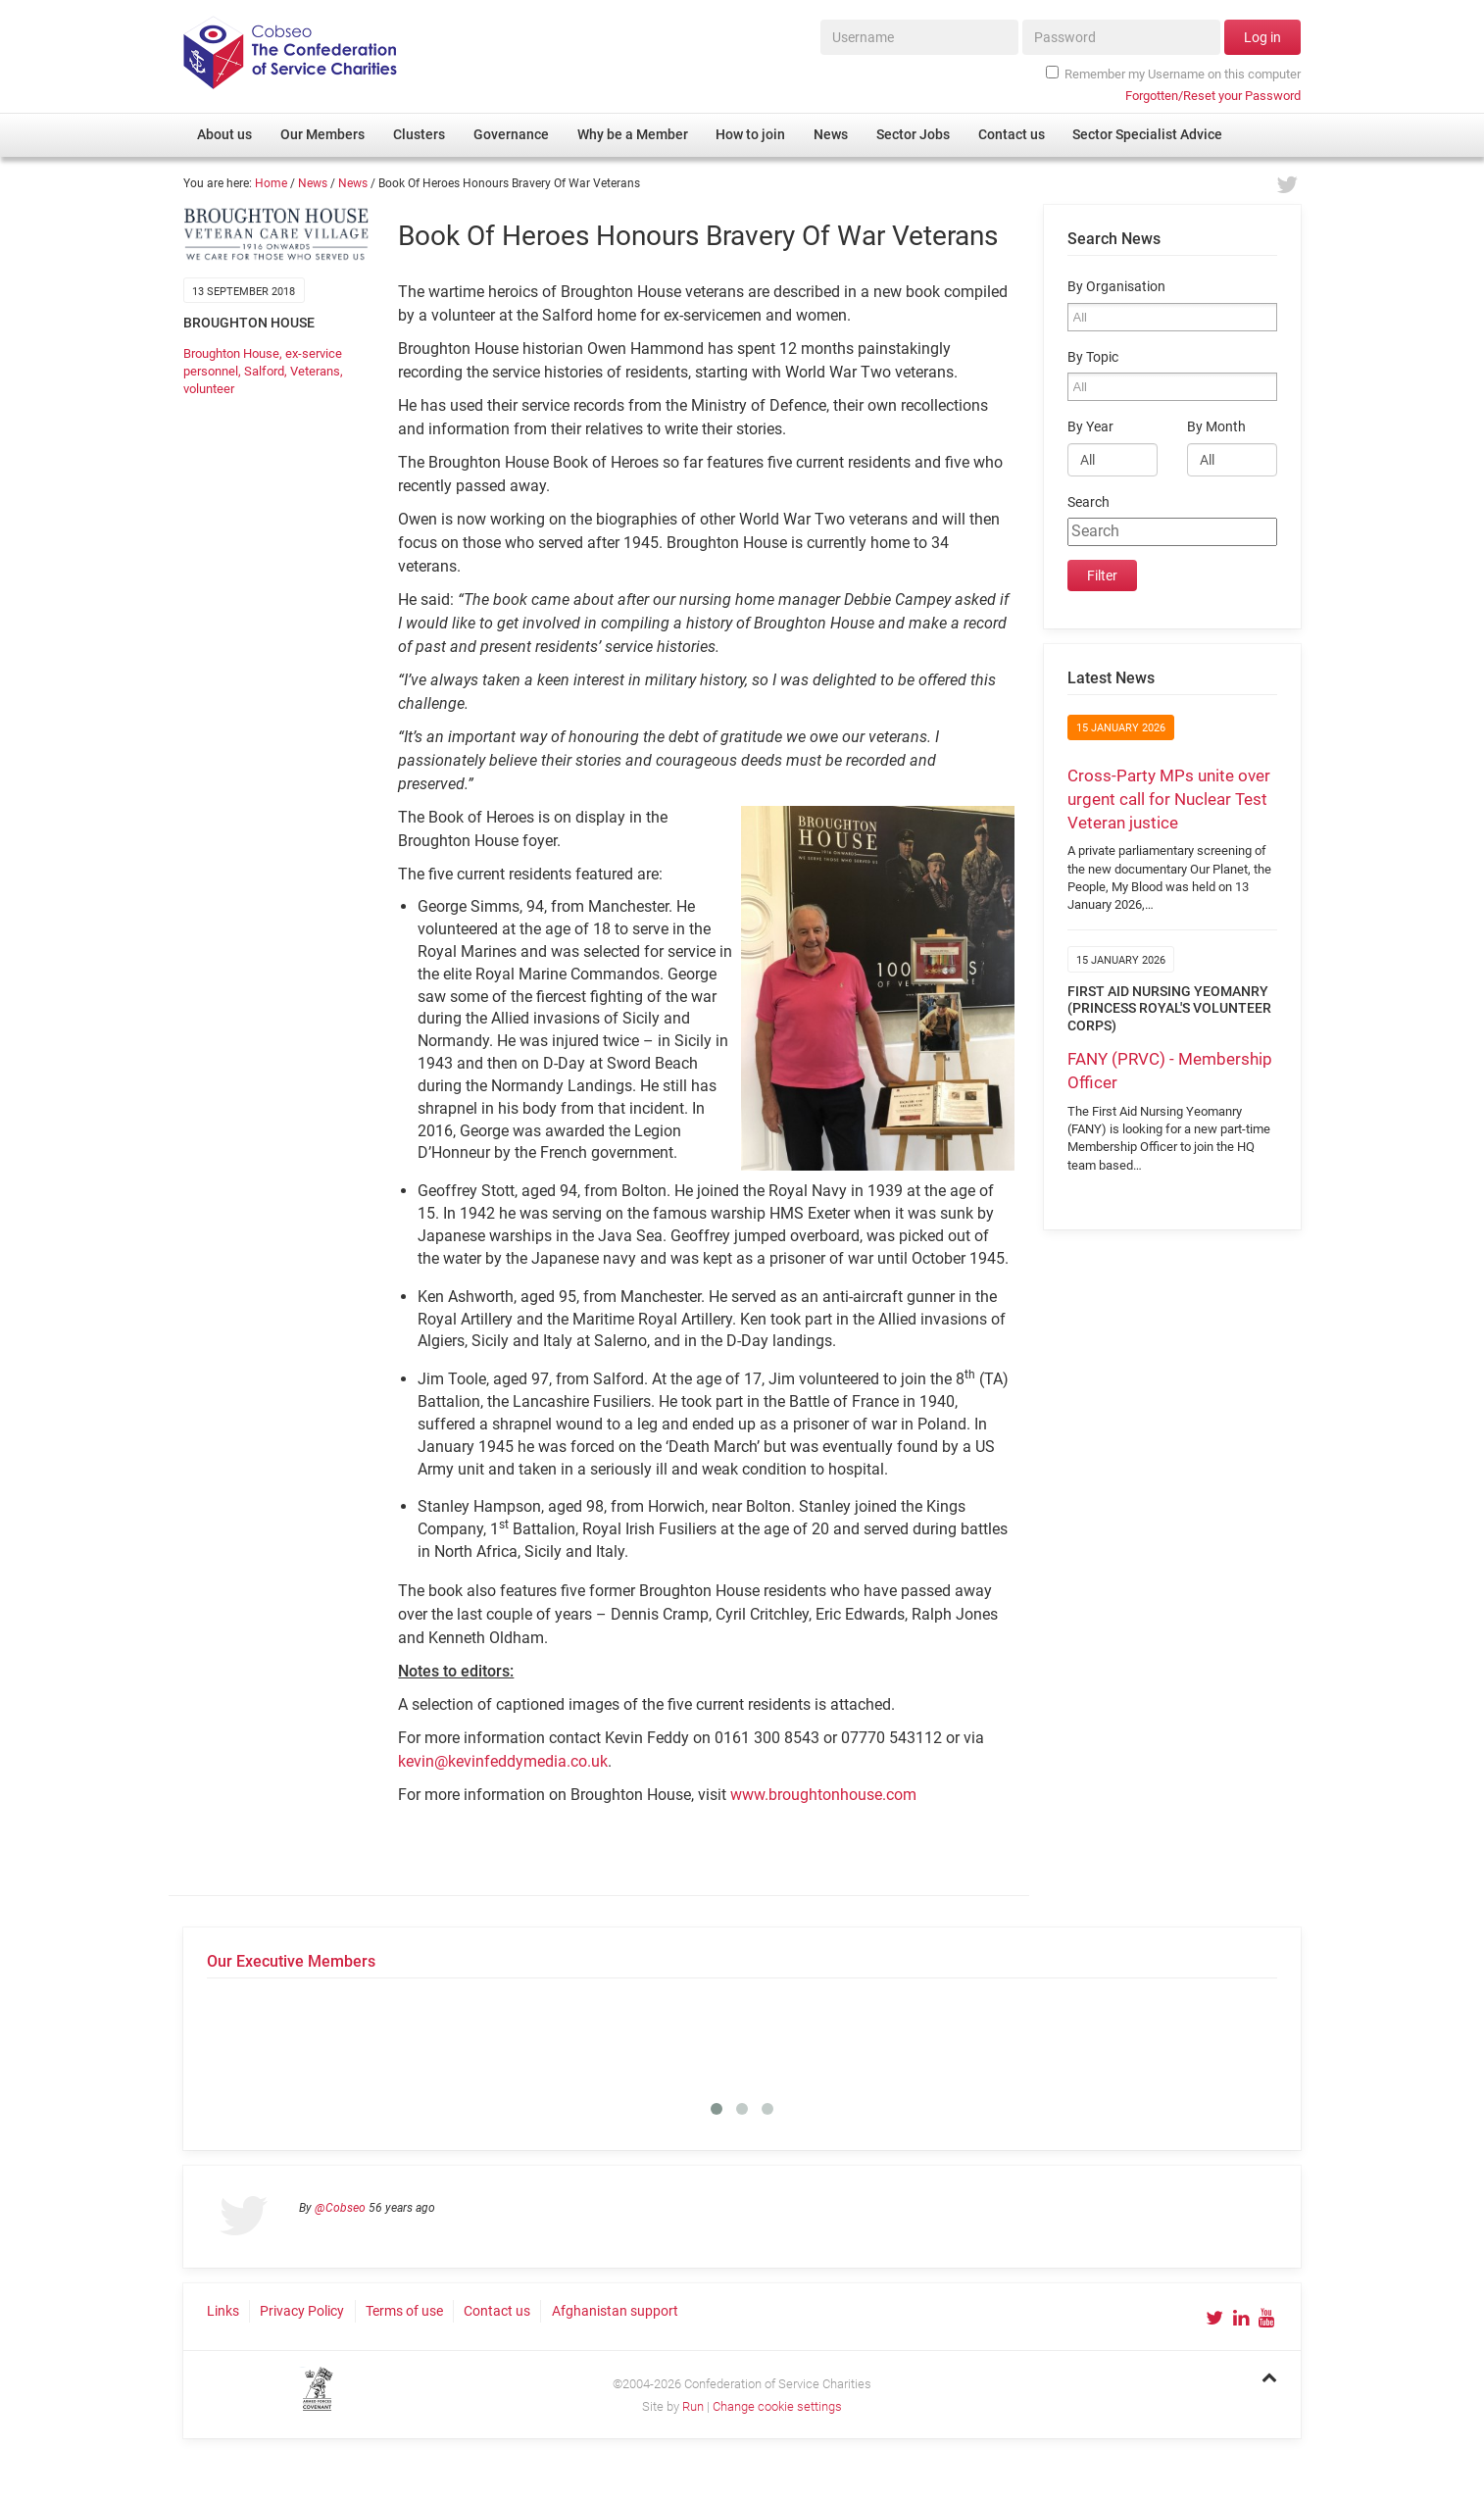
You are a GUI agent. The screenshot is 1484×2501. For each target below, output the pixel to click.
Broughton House (231, 353)
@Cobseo (340, 2208)
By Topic (1092, 357)
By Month (1216, 427)
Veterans (315, 371)
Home (271, 183)
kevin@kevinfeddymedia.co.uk (503, 1761)
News (312, 183)
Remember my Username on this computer (1173, 73)
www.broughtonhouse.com (823, 1794)
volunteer (208, 388)
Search (1088, 502)
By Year (1090, 427)
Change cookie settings (777, 2406)
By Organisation (1116, 286)
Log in (1262, 37)
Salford (264, 371)
